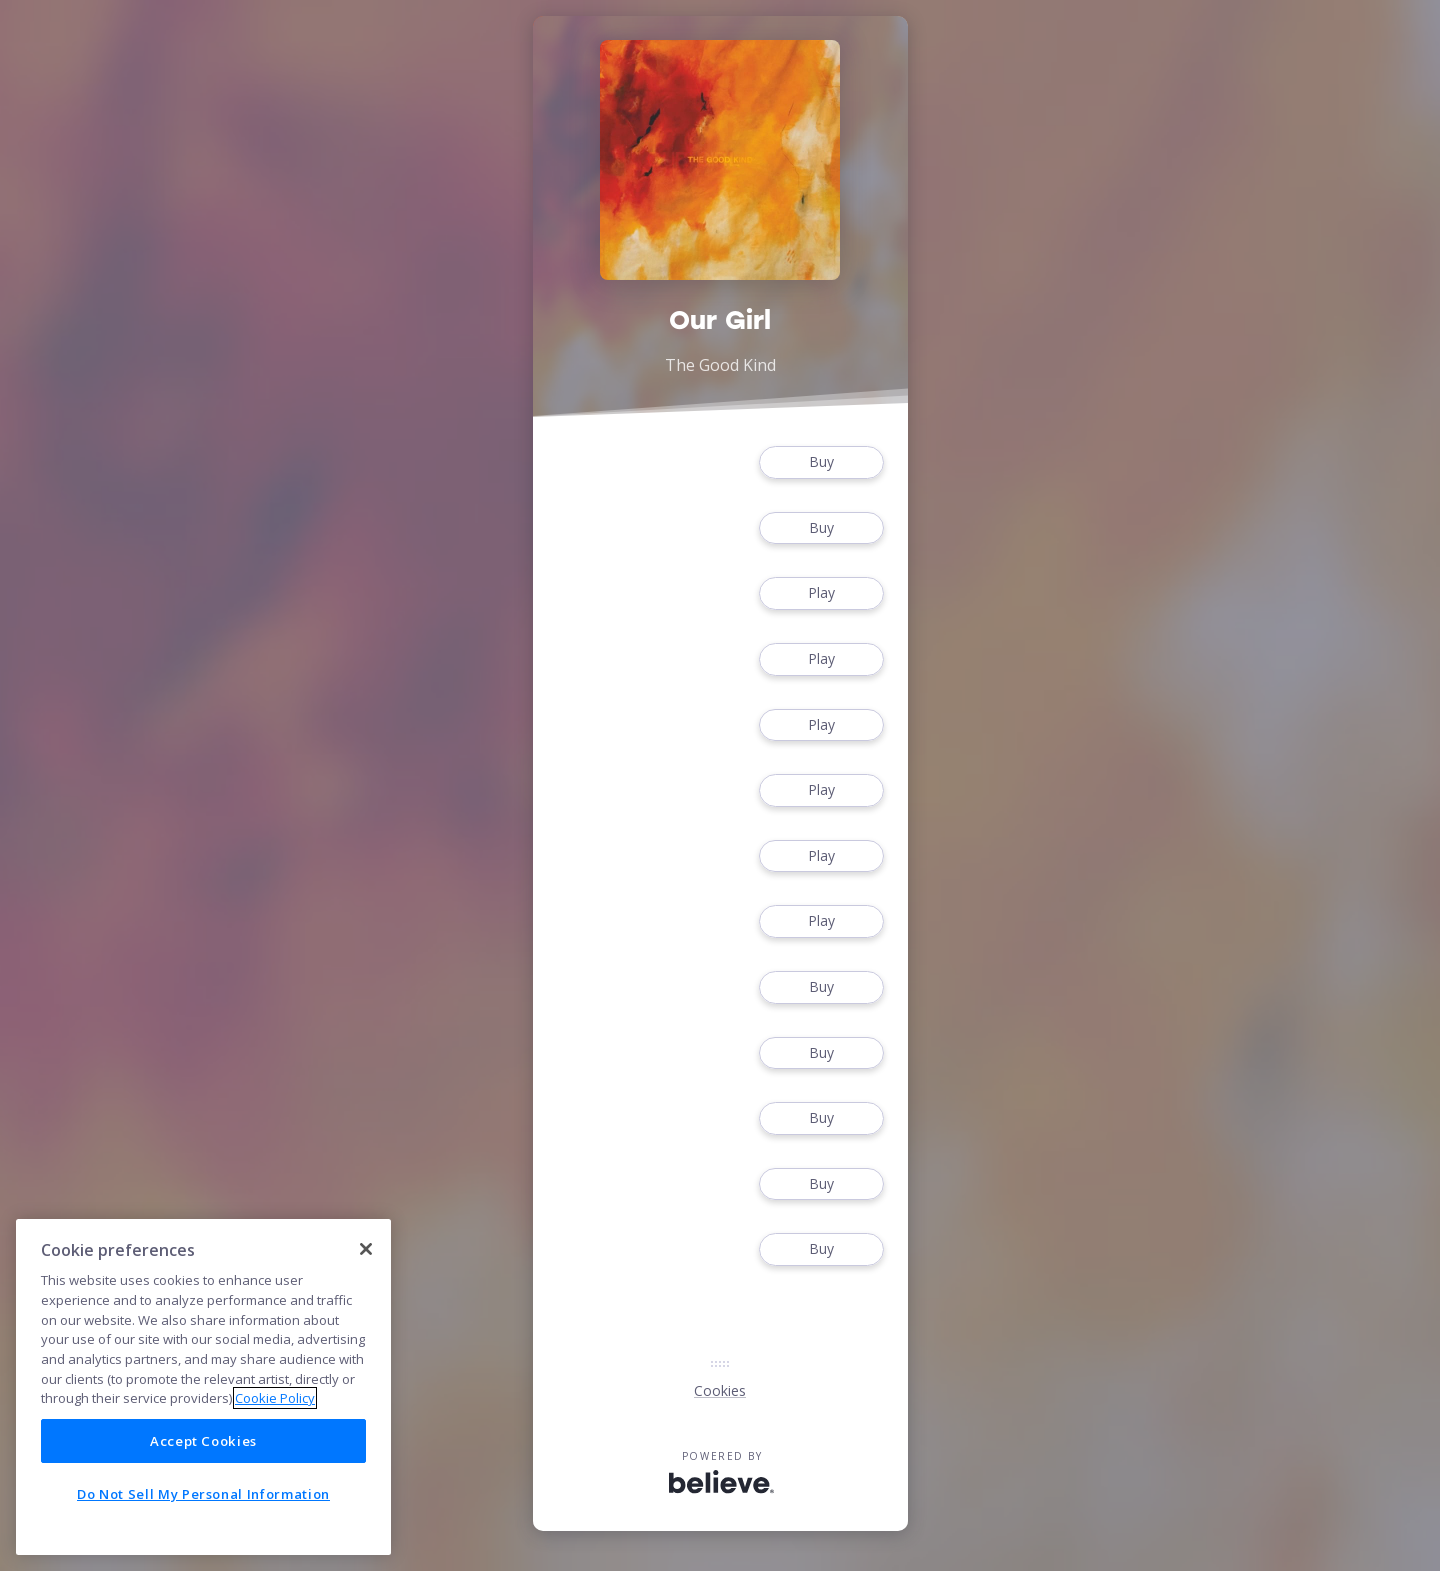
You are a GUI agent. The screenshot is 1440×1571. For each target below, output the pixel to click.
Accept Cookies (203, 1441)
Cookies (720, 1390)
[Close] (366, 1249)
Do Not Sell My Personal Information (203, 1494)
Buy (821, 462)
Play (821, 593)
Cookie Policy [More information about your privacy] (275, 1398)
